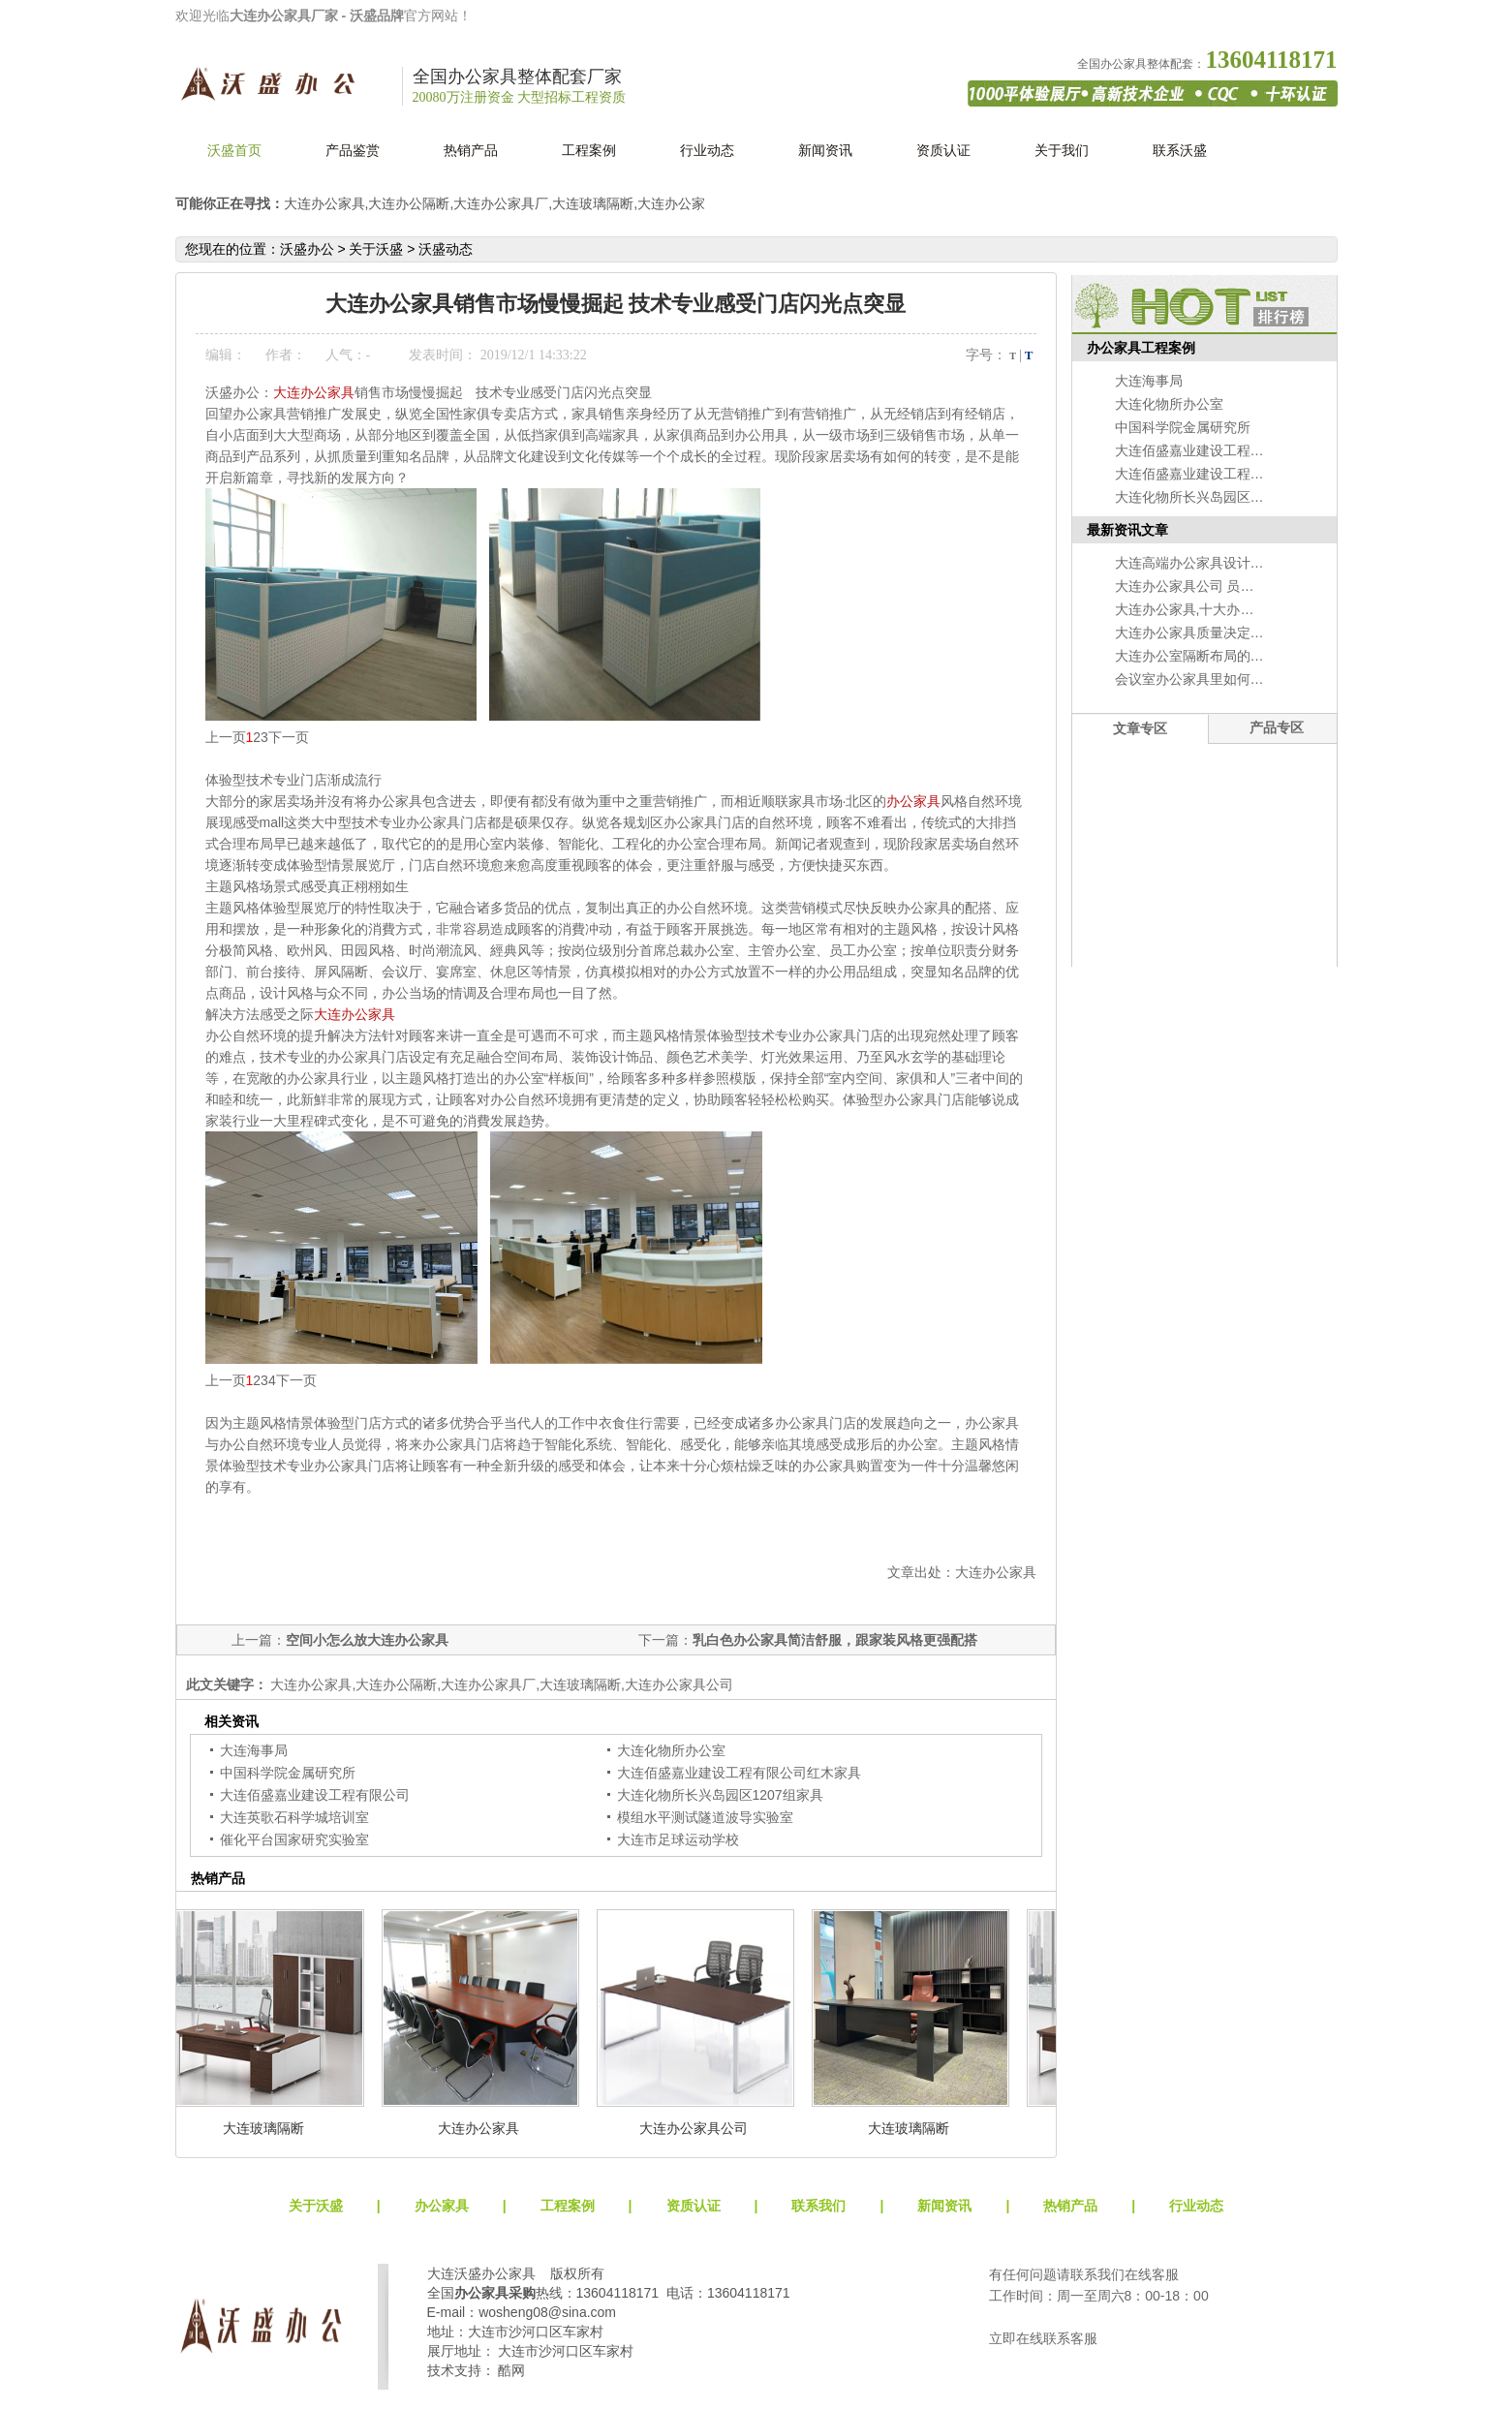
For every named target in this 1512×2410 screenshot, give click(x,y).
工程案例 (589, 150)
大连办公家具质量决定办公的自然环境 (1230, 632)
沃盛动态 (445, 249)
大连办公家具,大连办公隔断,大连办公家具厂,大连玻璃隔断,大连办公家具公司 (500, 1684)
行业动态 (707, 150)
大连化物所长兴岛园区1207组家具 (720, 1795)
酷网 (511, 2370)
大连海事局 (254, 1750)
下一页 (288, 737)
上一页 (225, 737)
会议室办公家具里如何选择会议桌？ (1223, 679)
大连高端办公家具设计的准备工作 (1216, 563)
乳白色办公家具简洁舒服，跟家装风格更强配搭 (835, 1640)
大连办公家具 (314, 392)
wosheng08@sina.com (547, 2312)
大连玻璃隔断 (265, 2128)
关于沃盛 (376, 249)
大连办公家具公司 (695, 2128)
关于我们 (1061, 150)
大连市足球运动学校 (678, 1839)
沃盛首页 (234, 150)
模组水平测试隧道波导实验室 (705, 1817)
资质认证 (943, 150)
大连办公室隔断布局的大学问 (1203, 656)
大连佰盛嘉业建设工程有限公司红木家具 (739, 1772)
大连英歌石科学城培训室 (294, 1817)
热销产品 (471, 150)
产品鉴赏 (352, 150)
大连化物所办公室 (671, 1750)
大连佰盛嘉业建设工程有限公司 (315, 1795)
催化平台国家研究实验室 (294, 1839)
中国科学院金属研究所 (287, 1772)
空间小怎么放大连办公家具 (367, 1640)
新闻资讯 (825, 150)
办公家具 (913, 801)
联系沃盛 (1180, 150)
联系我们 (818, 2205)
